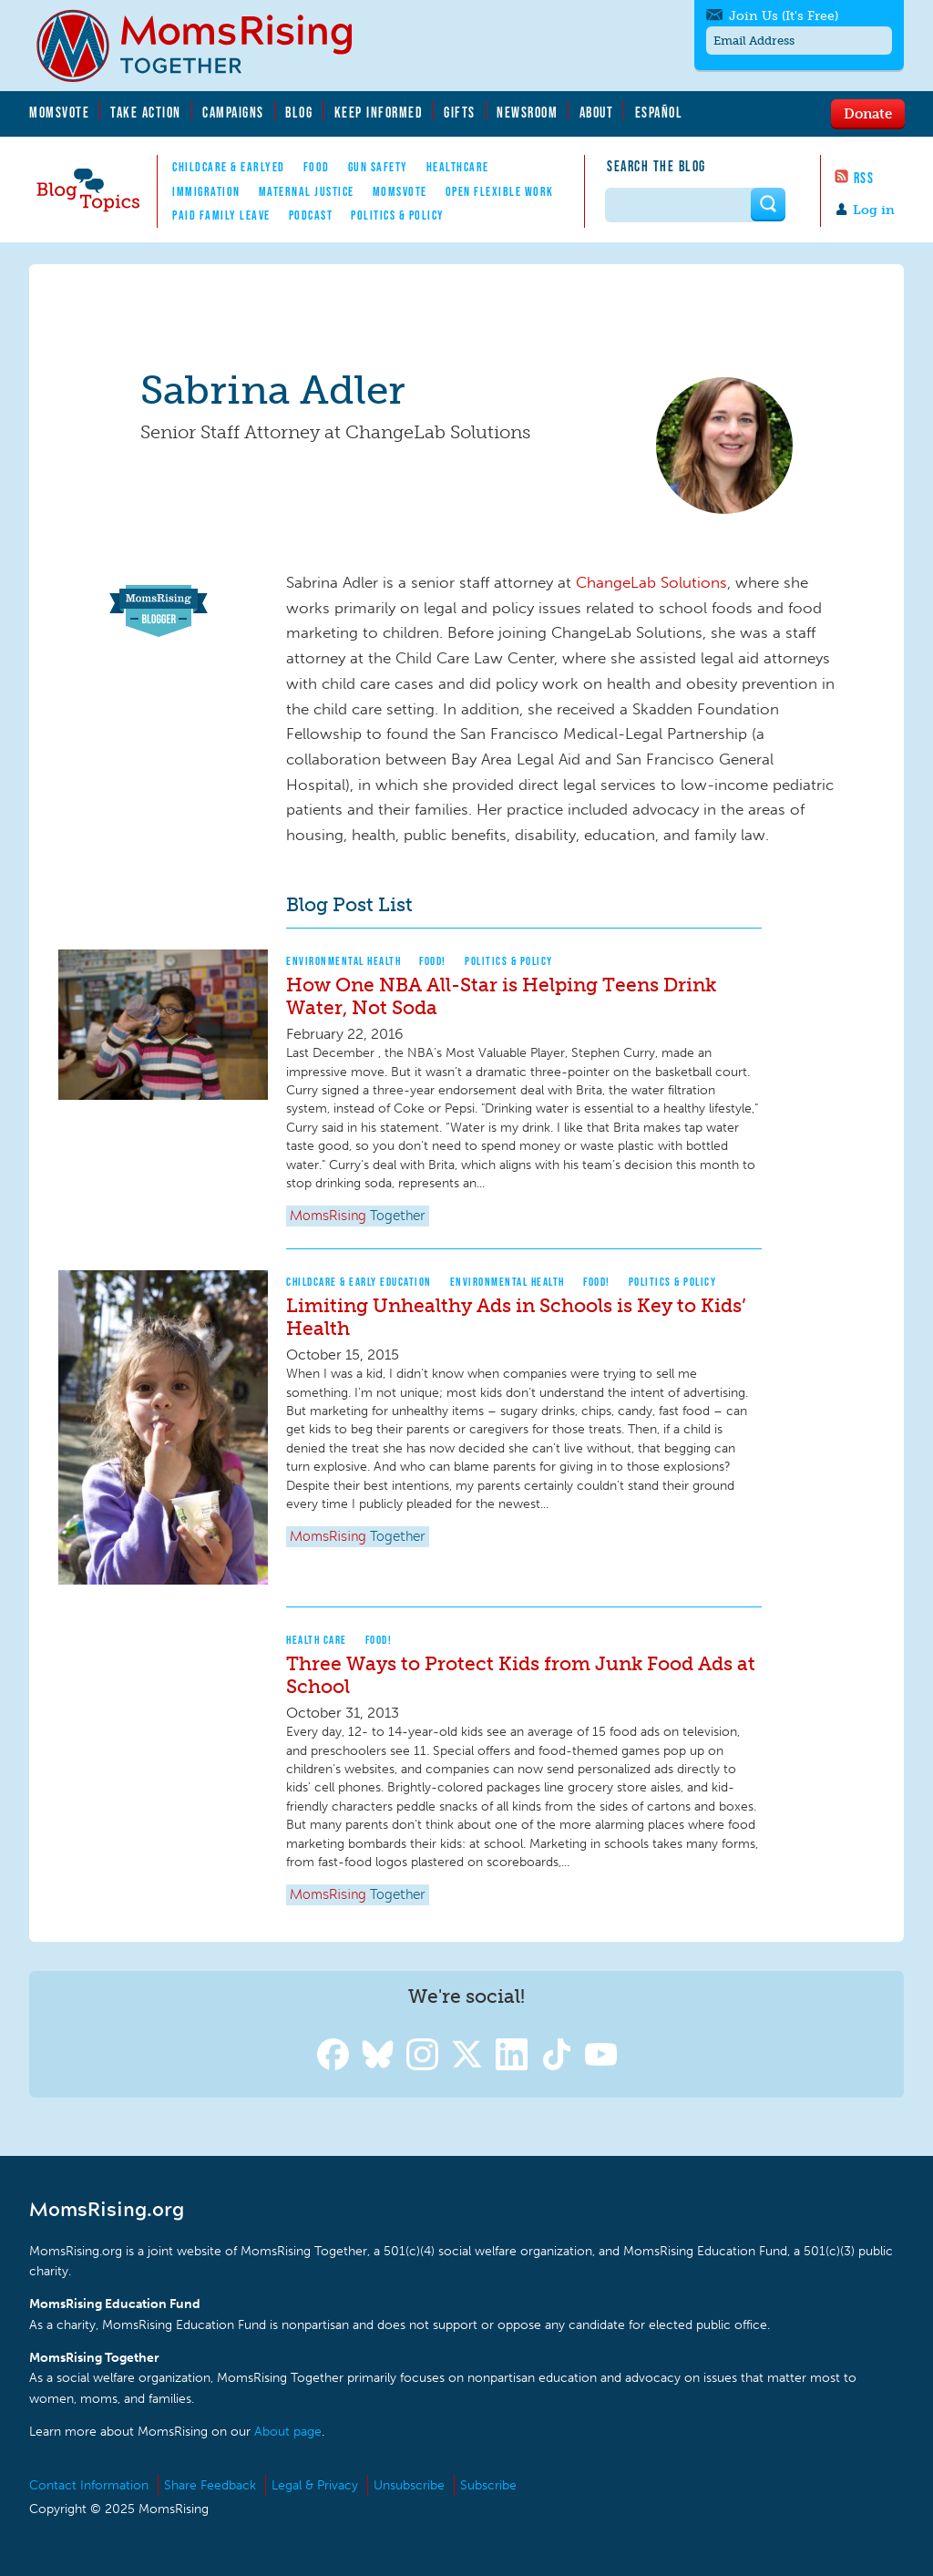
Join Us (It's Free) (783, 16)
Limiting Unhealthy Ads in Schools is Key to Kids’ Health (516, 1316)
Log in (874, 210)
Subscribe (488, 2485)
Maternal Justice (306, 191)
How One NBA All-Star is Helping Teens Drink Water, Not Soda (501, 996)
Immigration (206, 191)
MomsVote (59, 112)
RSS (864, 177)
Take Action (145, 112)
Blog (299, 112)
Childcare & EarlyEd (228, 166)
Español (659, 112)
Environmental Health (343, 961)
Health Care (316, 1640)
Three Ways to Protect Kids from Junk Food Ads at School (520, 1675)
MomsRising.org (206, 45)
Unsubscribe (409, 2485)
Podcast (311, 215)
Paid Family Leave (221, 215)
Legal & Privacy (315, 2485)
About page (288, 2431)
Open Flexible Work (500, 191)
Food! (432, 961)
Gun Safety (378, 166)
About (596, 112)
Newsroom (527, 112)
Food (316, 166)
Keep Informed (379, 112)
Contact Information (89, 2485)
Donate (868, 113)
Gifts (460, 112)
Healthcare (457, 166)
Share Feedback (210, 2485)
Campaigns (233, 112)
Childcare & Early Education (359, 1281)
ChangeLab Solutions (651, 582)
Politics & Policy (398, 215)
